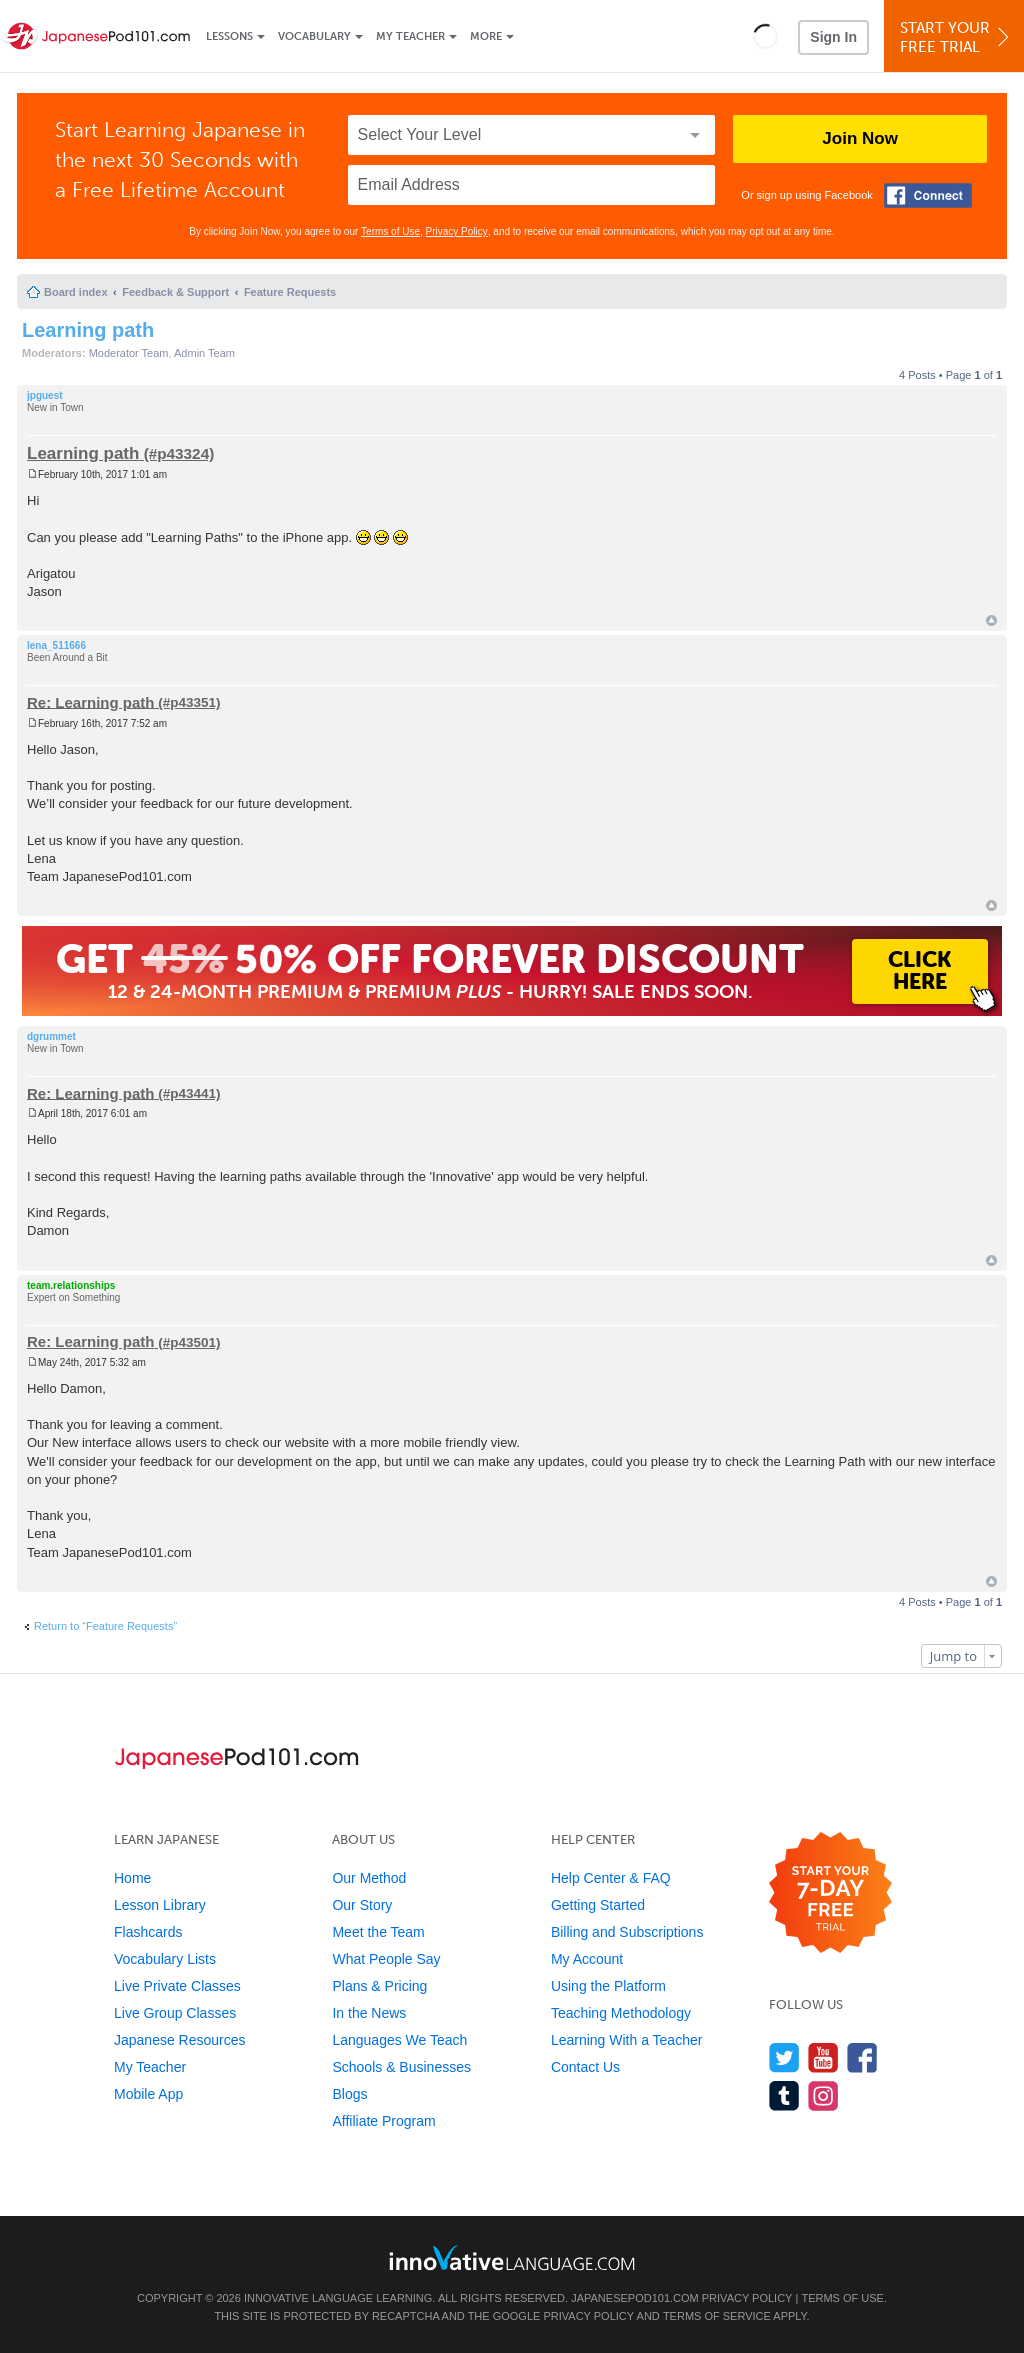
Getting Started (598, 1905)
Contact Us (585, 2067)
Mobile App (148, 2094)
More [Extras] (486, 36)
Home (132, 1878)
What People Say (386, 1959)
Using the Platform (608, 1986)
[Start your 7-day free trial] (830, 1893)
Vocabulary (314, 36)
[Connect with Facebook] (928, 195)
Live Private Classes (177, 1986)
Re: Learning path (91, 701)
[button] (765, 36)
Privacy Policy (457, 231)
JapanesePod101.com (635, 2298)
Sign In (833, 37)
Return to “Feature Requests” (105, 1626)
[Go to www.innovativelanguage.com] (512, 2257)
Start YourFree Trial (957, 37)
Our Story (362, 1905)
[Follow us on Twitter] (784, 2057)
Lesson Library (160, 1905)
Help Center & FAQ (611, 1878)
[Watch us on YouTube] (823, 2057)
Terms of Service (717, 2316)
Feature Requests (290, 292)
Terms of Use (390, 231)
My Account (587, 1959)
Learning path (88, 330)
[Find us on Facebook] (862, 2057)
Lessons (229, 36)
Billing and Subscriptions (627, 1932)
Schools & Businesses (401, 2067)
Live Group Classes (175, 2013)
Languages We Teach (399, 2040)
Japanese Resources (180, 2040)
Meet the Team (378, 1932)
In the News (369, 2013)
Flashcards (148, 1932)
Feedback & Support (175, 292)
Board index (76, 292)
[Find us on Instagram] (823, 2095)
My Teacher (410, 36)
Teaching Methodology (621, 2013)
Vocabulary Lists (165, 1959)
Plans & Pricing (379, 1986)
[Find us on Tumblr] (784, 2095)
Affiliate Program (383, 2121)
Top (991, 620)
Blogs (349, 2094)
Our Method (369, 1878)
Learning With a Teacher (627, 2040)
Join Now (860, 138)
